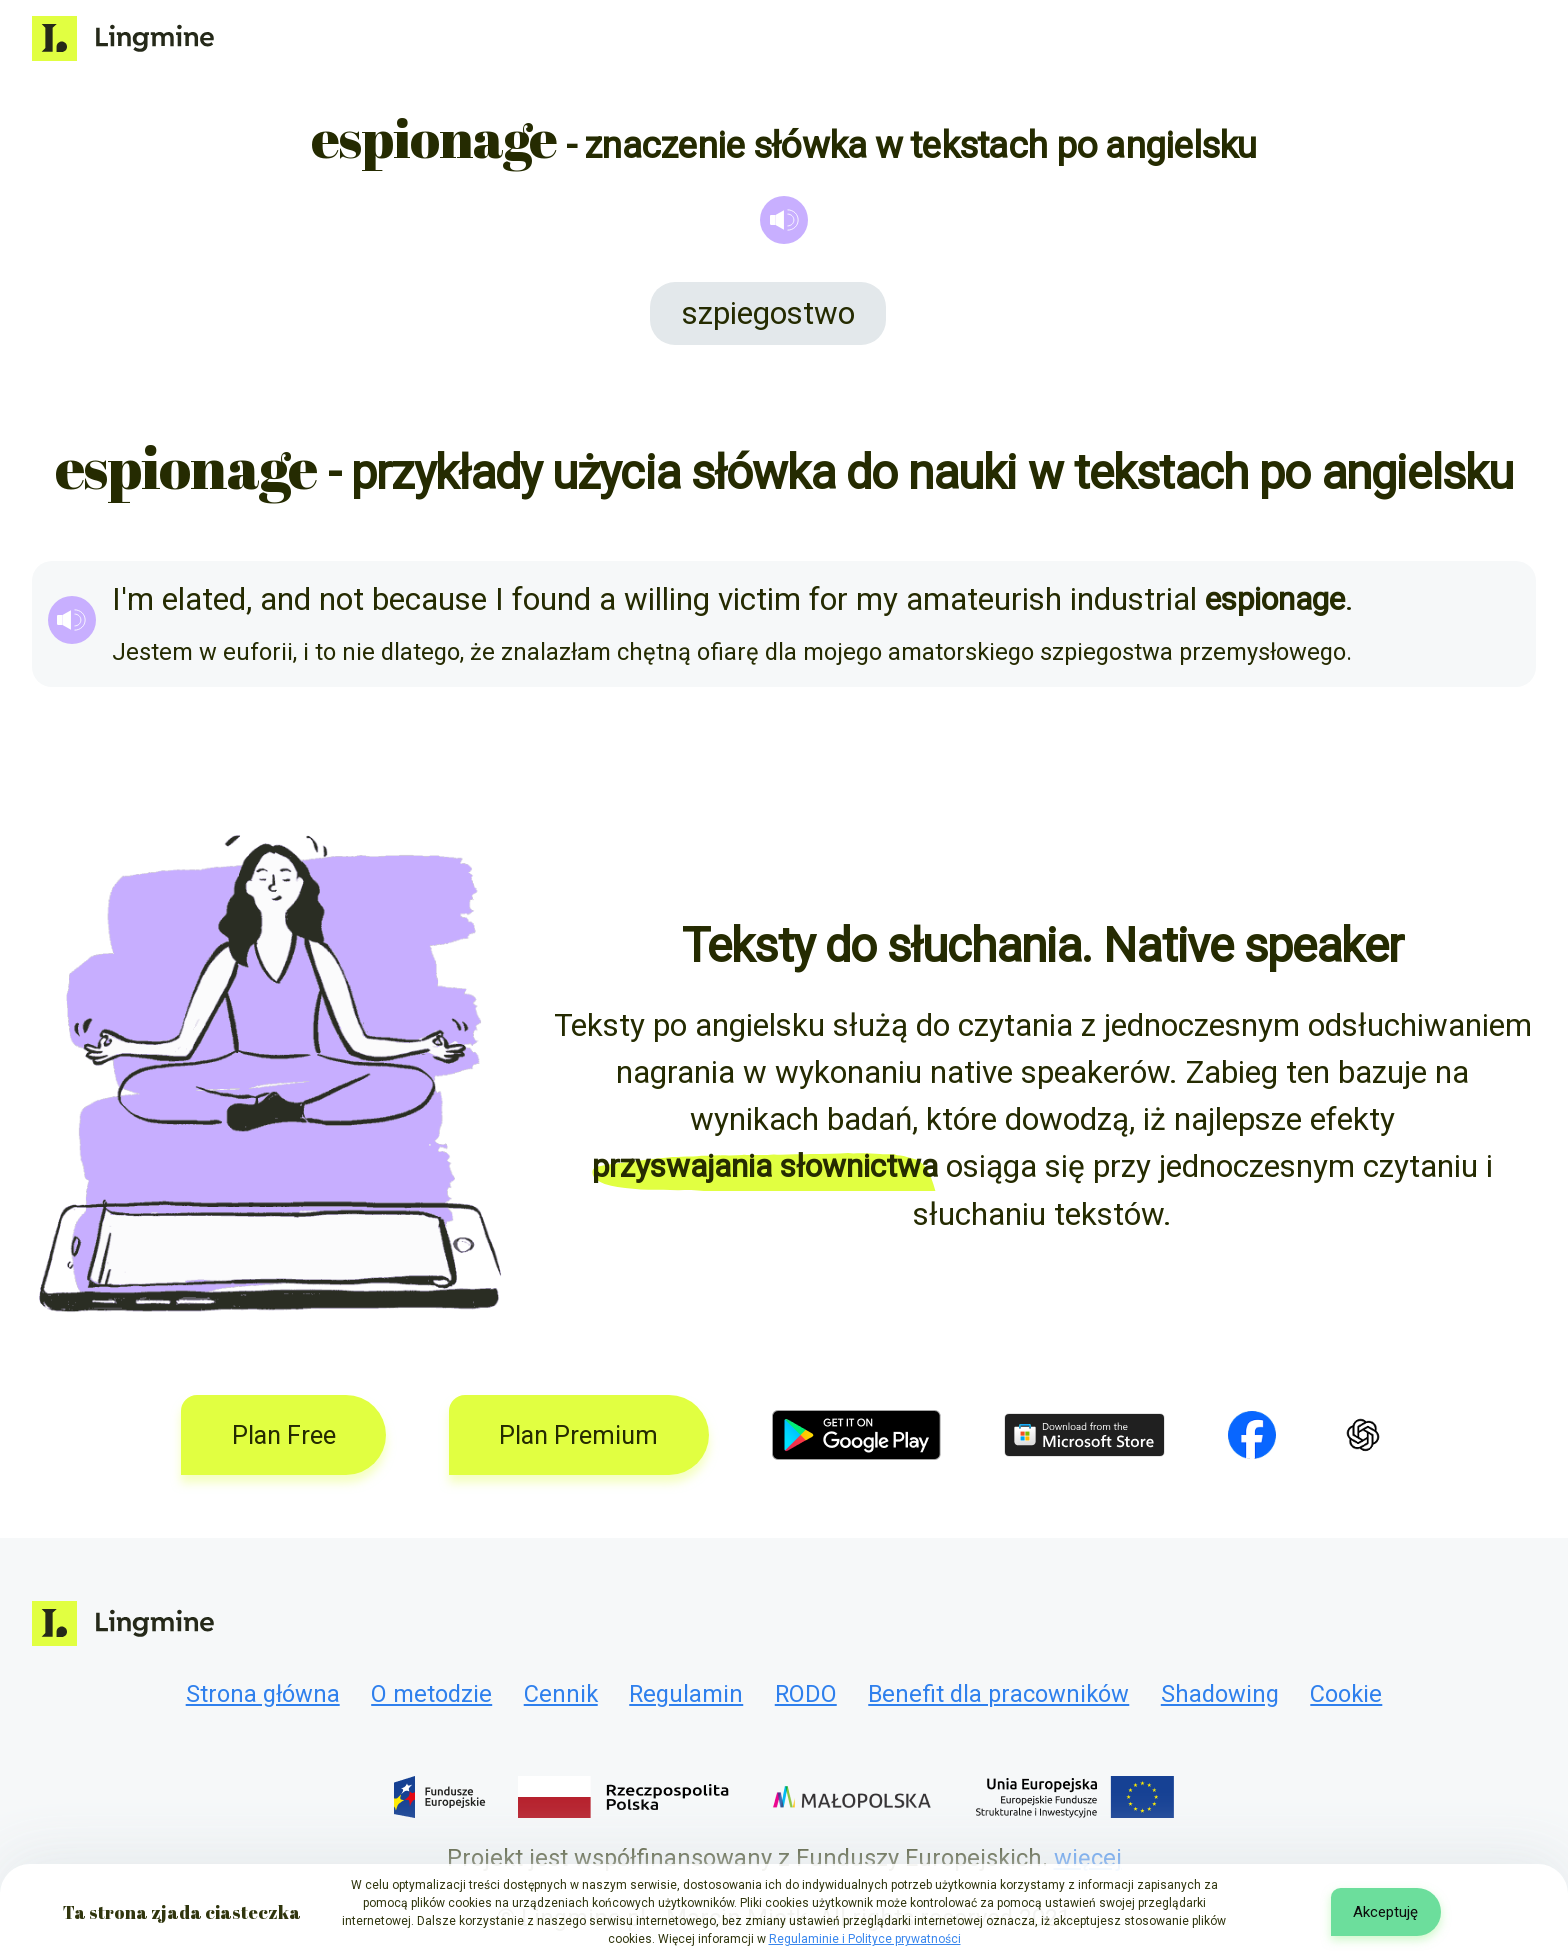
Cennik (561, 1694)
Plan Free (284, 1435)
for (828, 599)
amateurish (984, 599)
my (877, 599)
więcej (1088, 1858)
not (341, 599)
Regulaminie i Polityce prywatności (865, 1939)
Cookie (1346, 1694)
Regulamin (686, 1694)
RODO (806, 1694)
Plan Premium (578, 1435)
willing (667, 599)
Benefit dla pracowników (998, 1694)
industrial (1133, 599)
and (285, 599)
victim (759, 599)
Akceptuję (1385, 1912)
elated (204, 599)
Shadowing (1220, 1694)
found (551, 599)
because (429, 599)
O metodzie (431, 1694)
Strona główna (263, 1694)
